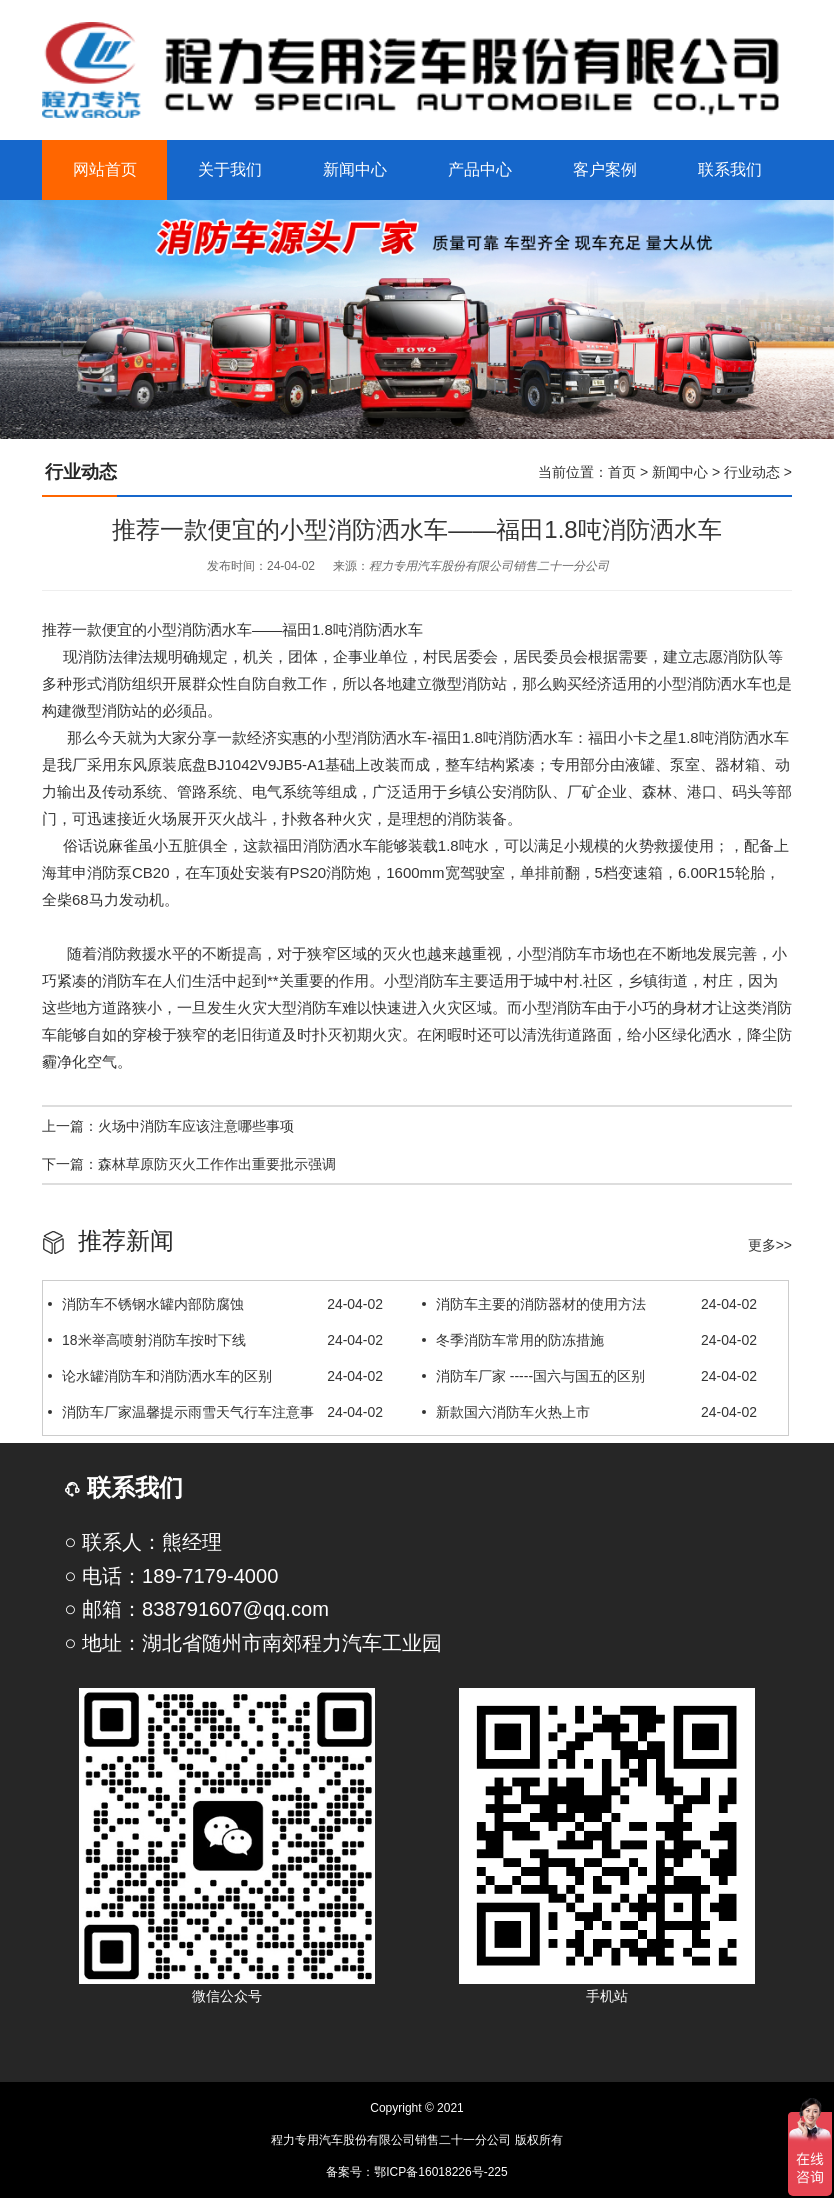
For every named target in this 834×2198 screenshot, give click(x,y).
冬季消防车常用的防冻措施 (589, 1340)
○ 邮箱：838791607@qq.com (196, 1609)
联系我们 (123, 1488)
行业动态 (752, 472)
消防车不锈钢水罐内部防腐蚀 (215, 1304)
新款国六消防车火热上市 (589, 1412)
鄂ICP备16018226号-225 (440, 2172)
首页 (622, 472)
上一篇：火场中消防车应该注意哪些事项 (168, 1126)
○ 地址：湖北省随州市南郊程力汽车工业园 (253, 1643)
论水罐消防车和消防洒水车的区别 (215, 1376)
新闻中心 (680, 472)
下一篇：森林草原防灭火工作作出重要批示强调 (189, 1164)
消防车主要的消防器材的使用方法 (589, 1304)
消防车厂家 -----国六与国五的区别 (589, 1376)
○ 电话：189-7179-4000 (171, 1576)
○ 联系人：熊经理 (143, 1542)
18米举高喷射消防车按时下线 (215, 1340)
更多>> (770, 1245)
